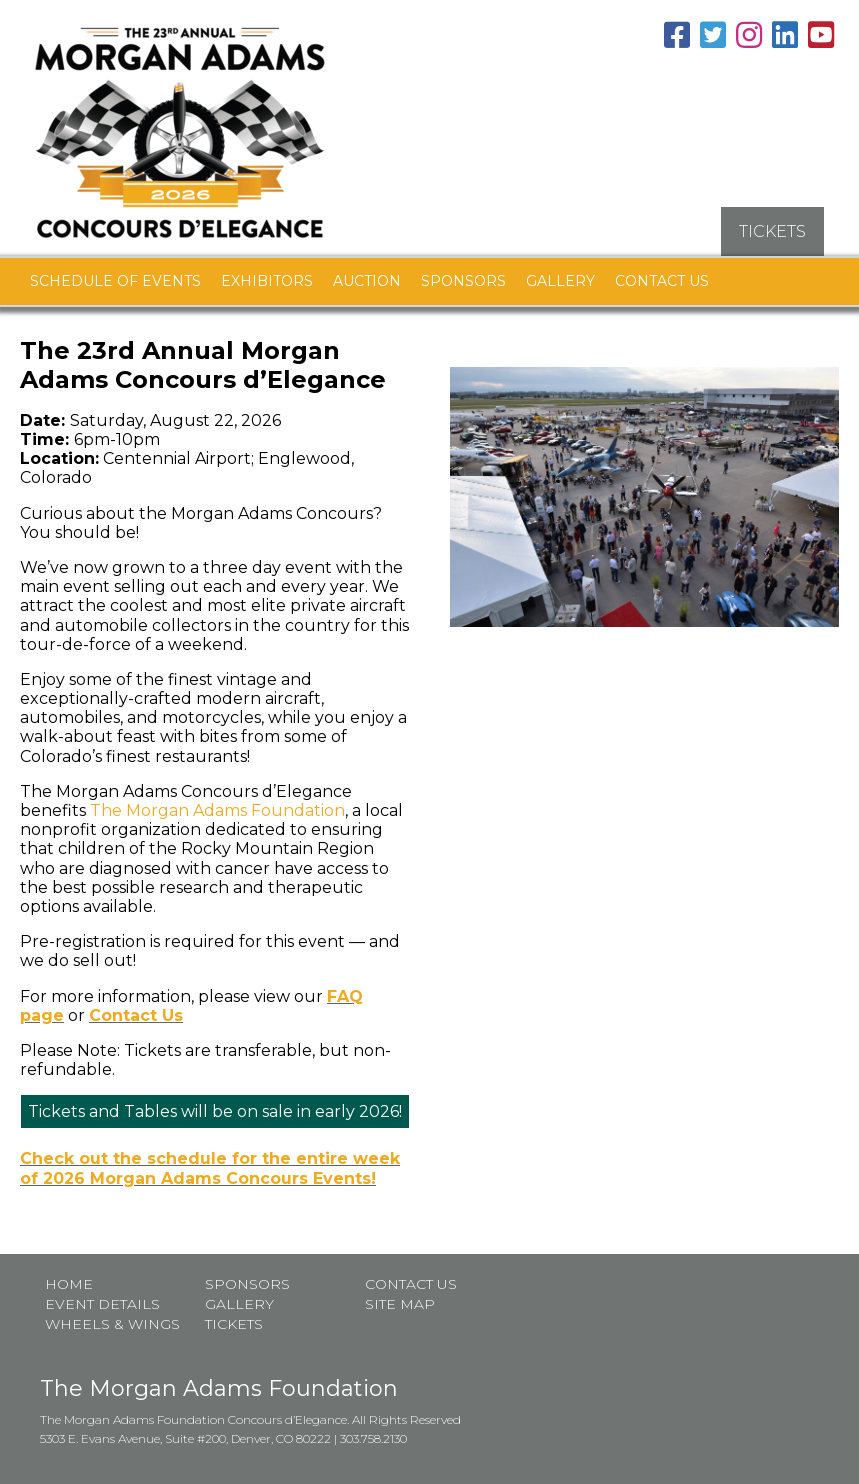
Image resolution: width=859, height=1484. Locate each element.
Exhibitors (267, 280)
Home (69, 1283)
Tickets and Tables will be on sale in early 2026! (215, 1110)
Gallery (560, 280)
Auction (367, 280)
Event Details (102, 1303)
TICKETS (772, 230)
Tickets (234, 1323)
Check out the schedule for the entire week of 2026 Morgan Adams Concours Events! (210, 1167)
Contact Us (662, 280)
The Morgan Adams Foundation (217, 809)
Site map (400, 1303)
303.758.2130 (373, 1437)
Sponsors (463, 280)
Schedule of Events (115, 280)
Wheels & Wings (112, 1323)
